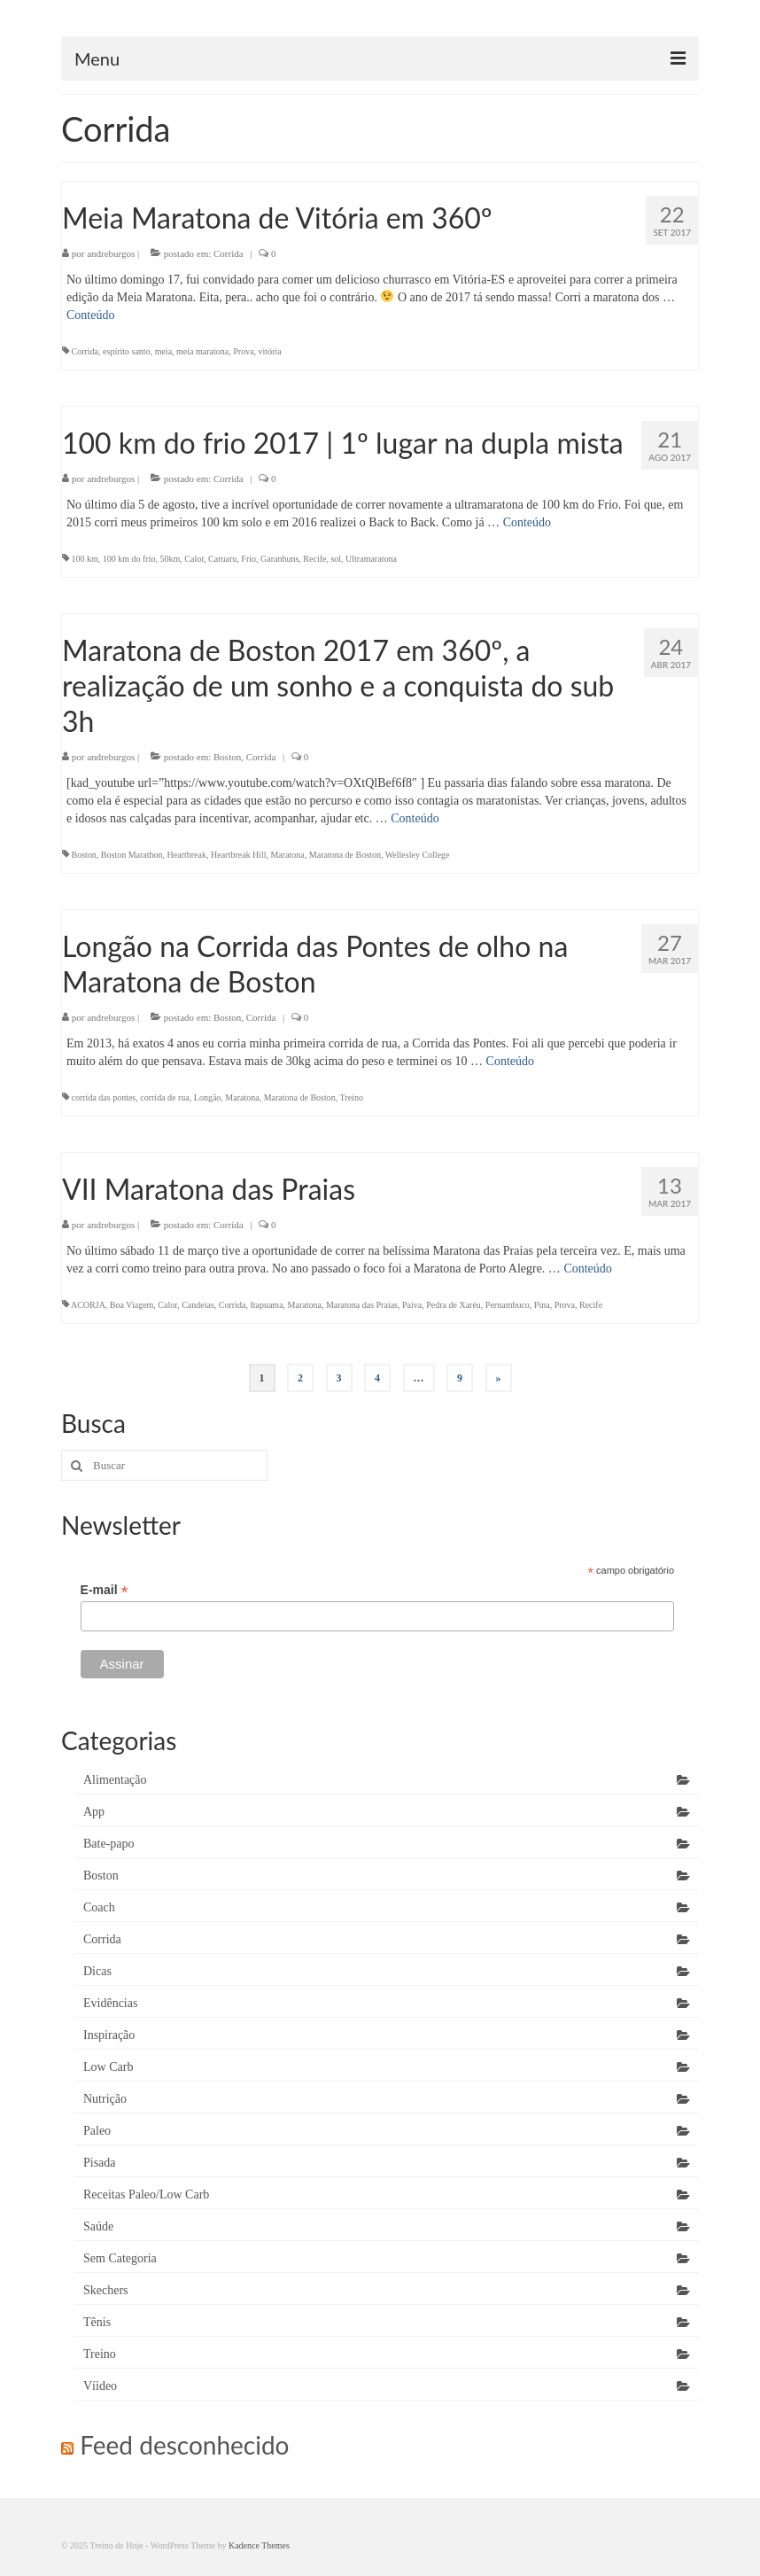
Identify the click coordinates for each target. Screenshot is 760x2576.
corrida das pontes (104, 1097)
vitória (270, 351)
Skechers (105, 2290)
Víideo (100, 2386)
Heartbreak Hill (238, 855)
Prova (243, 351)
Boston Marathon (132, 855)
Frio (248, 559)
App (94, 1811)
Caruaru (222, 559)
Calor (194, 559)
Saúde (98, 2226)
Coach (99, 1907)
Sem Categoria (120, 2258)
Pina (542, 1305)
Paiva (412, 1305)
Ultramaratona (371, 559)
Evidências (110, 2003)
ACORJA (88, 1305)
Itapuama (266, 1305)
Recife (314, 559)
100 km (85, 559)
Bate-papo (109, 1843)
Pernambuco (507, 1305)
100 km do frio (129, 559)
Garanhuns (279, 559)
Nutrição (105, 2098)
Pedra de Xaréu (453, 1305)
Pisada (99, 2162)
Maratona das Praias (362, 1305)
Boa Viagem (131, 1305)
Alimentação (115, 1779)
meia (163, 351)
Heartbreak (186, 855)
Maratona (287, 855)
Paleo (97, 2130)
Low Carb (108, 2067)
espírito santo (127, 351)
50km (170, 559)
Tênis (97, 2322)
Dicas (97, 1971)
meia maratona (202, 351)
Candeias (198, 1305)
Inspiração (109, 2035)
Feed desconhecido (184, 2445)
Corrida (228, 253)
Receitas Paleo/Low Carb (146, 2194)
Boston (227, 756)
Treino (351, 1097)
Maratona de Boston (345, 855)
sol (335, 559)
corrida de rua (165, 1097)
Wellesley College (417, 855)
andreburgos (111, 253)
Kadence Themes (259, 2545)
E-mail (104, 1590)
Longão (207, 1097)
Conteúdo (90, 315)
